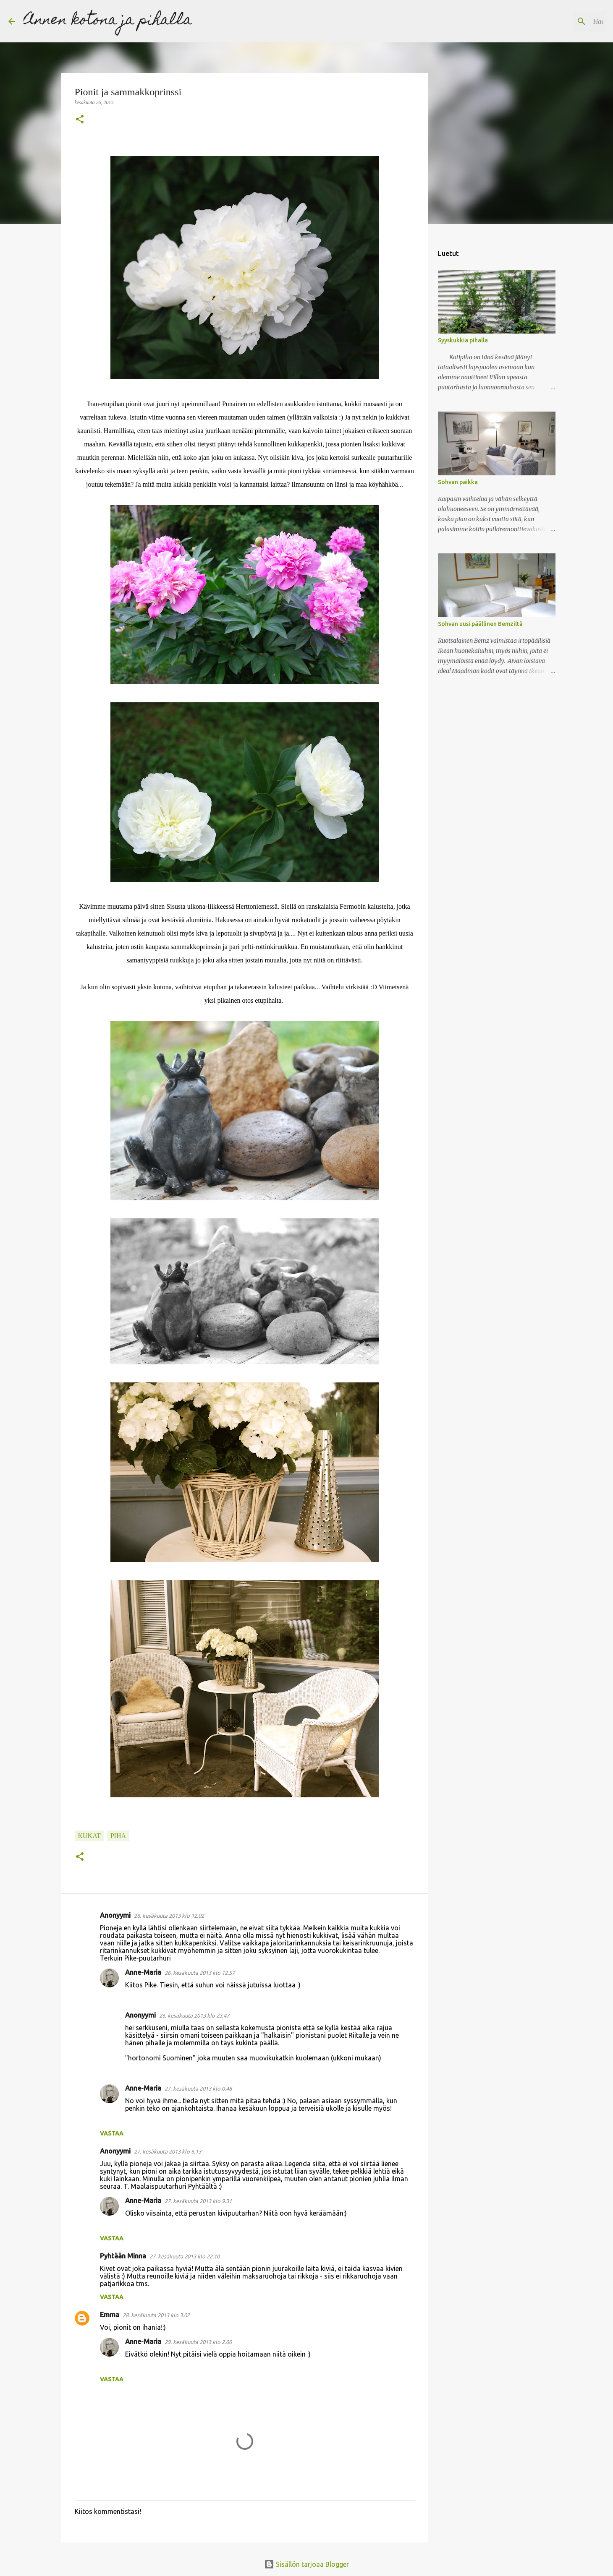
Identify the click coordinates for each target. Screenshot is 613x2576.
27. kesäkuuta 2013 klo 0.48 (198, 2088)
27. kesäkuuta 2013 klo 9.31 (198, 2201)
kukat (89, 1835)
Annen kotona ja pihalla (108, 21)
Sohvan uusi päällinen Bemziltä (480, 624)
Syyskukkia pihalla (463, 340)
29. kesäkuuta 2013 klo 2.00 (198, 2342)
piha (118, 1835)
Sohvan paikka (458, 482)
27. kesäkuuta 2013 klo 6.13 (167, 2151)
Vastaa (111, 2133)
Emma (109, 2314)
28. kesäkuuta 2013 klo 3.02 (156, 2315)
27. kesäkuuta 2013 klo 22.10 (184, 2256)
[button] (80, 120)
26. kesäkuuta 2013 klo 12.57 (200, 1973)
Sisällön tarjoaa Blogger (306, 2564)
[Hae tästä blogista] (562, 21)
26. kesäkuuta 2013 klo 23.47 (194, 2015)
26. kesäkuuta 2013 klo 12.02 (169, 1916)
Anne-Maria (143, 1972)
